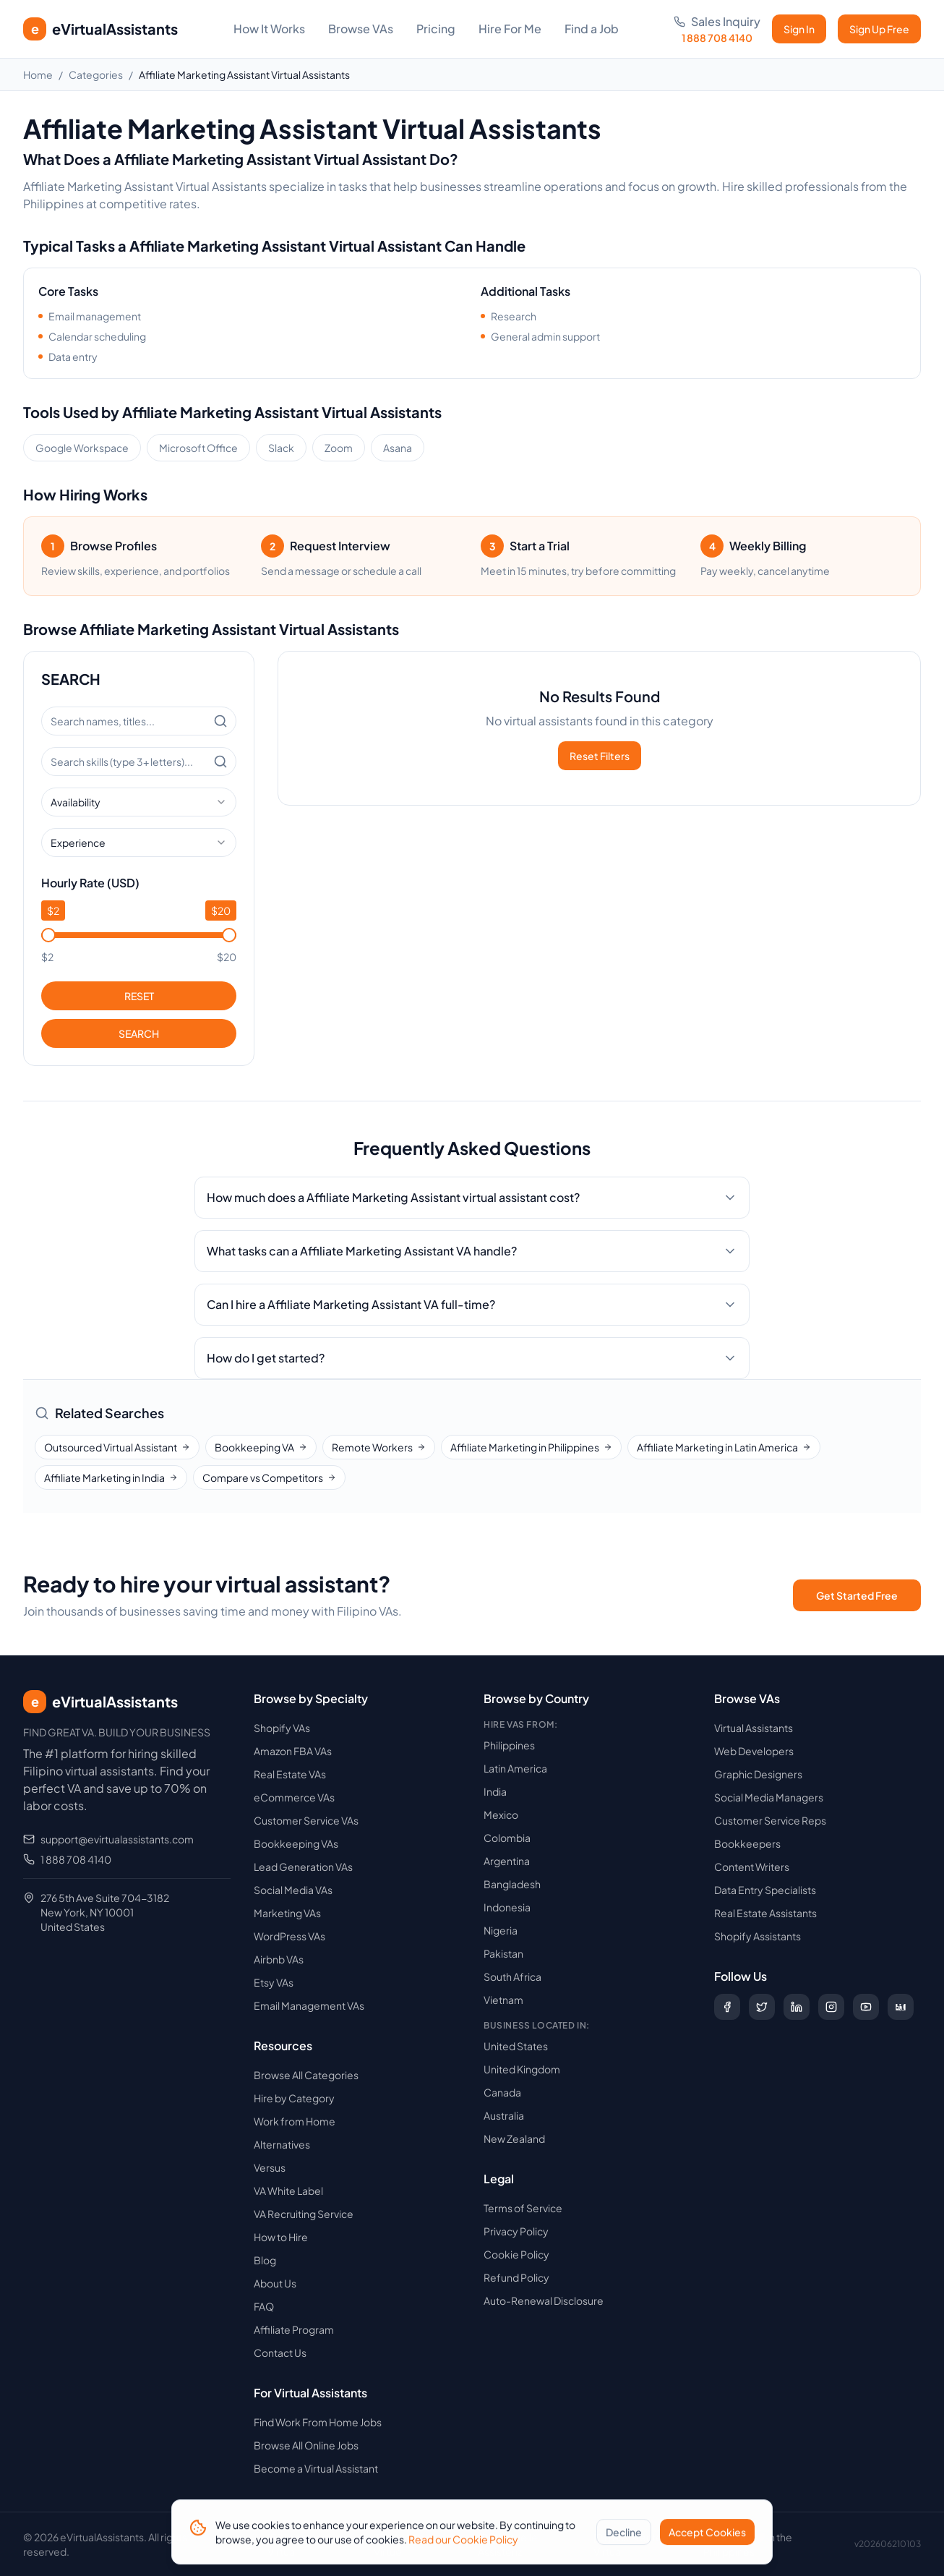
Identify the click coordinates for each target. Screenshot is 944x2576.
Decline (624, 2536)
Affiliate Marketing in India (111, 1477)
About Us (275, 2283)
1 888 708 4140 (75, 1859)
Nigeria (501, 1930)
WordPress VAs (289, 1935)
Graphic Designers (758, 1773)
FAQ (264, 2306)
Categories (96, 74)
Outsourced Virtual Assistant (117, 1447)
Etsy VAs (273, 1982)
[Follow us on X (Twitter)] (762, 2007)
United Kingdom (522, 2069)
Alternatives (282, 2144)
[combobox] (138, 802)
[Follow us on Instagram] (831, 2007)
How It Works (269, 28)
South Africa (512, 1976)
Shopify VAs (282, 1727)
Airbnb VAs (279, 1959)
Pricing (435, 28)
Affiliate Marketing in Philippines (531, 1447)
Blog (265, 2259)
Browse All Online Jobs (306, 2445)
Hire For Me (510, 28)
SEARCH (139, 1033)
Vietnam (503, 1999)
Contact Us (280, 2352)
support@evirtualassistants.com (117, 1839)
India (495, 1791)
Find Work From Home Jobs (318, 2421)
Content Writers (751, 1866)
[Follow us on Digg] (901, 2007)
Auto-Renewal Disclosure (544, 2300)
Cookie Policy (516, 2254)
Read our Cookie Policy (463, 2544)
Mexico (501, 1814)
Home (38, 74)
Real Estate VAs (290, 1773)
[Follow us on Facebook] (727, 2007)
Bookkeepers (747, 1843)
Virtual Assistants (753, 1727)
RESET (139, 995)
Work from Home (294, 2121)
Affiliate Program (294, 2329)
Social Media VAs (293, 1889)
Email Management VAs (309, 2005)
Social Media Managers (768, 1797)
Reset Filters (600, 755)
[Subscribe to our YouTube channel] (866, 2007)
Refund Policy (516, 2277)
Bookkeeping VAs (296, 1843)
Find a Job (592, 28)
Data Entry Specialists (765, 1889)
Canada (502, 2092)
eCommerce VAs (294, 1797)
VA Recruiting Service (303, 2213)
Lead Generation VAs (303, 1866)
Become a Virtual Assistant (316, 2468)
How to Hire (281, 2236)
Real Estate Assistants (765, 1912)
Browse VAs (360, 28)
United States (516, 2045)
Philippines (509, 1745)
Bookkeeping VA (261, 1447)
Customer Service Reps (770, 1820)
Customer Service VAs (306, 1820)
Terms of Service (523, 2207)
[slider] (48, 935)
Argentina (507, 1860)
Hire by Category (294, 2097)
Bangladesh (512, 1883)
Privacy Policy (516, 2231)
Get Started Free (857, 1595)
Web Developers (754, 1750)
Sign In (799, 28)
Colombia (507, 1837)
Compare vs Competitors (269, 1477)
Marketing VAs (287, 1912)
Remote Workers (379, 1447)
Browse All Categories (306, 2074)
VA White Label (288, 2190)
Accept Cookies (707, 2536)
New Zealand (514, 2138)
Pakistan (503, 1953)
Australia (504, 2115)
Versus (270, 2167)
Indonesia (507, 1907)
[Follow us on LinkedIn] (797, 2007)
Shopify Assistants (757, 1935)
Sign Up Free (879, 28)
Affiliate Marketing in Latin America (724, 1447)
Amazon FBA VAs (293, 1750)
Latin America (515, 1768)
